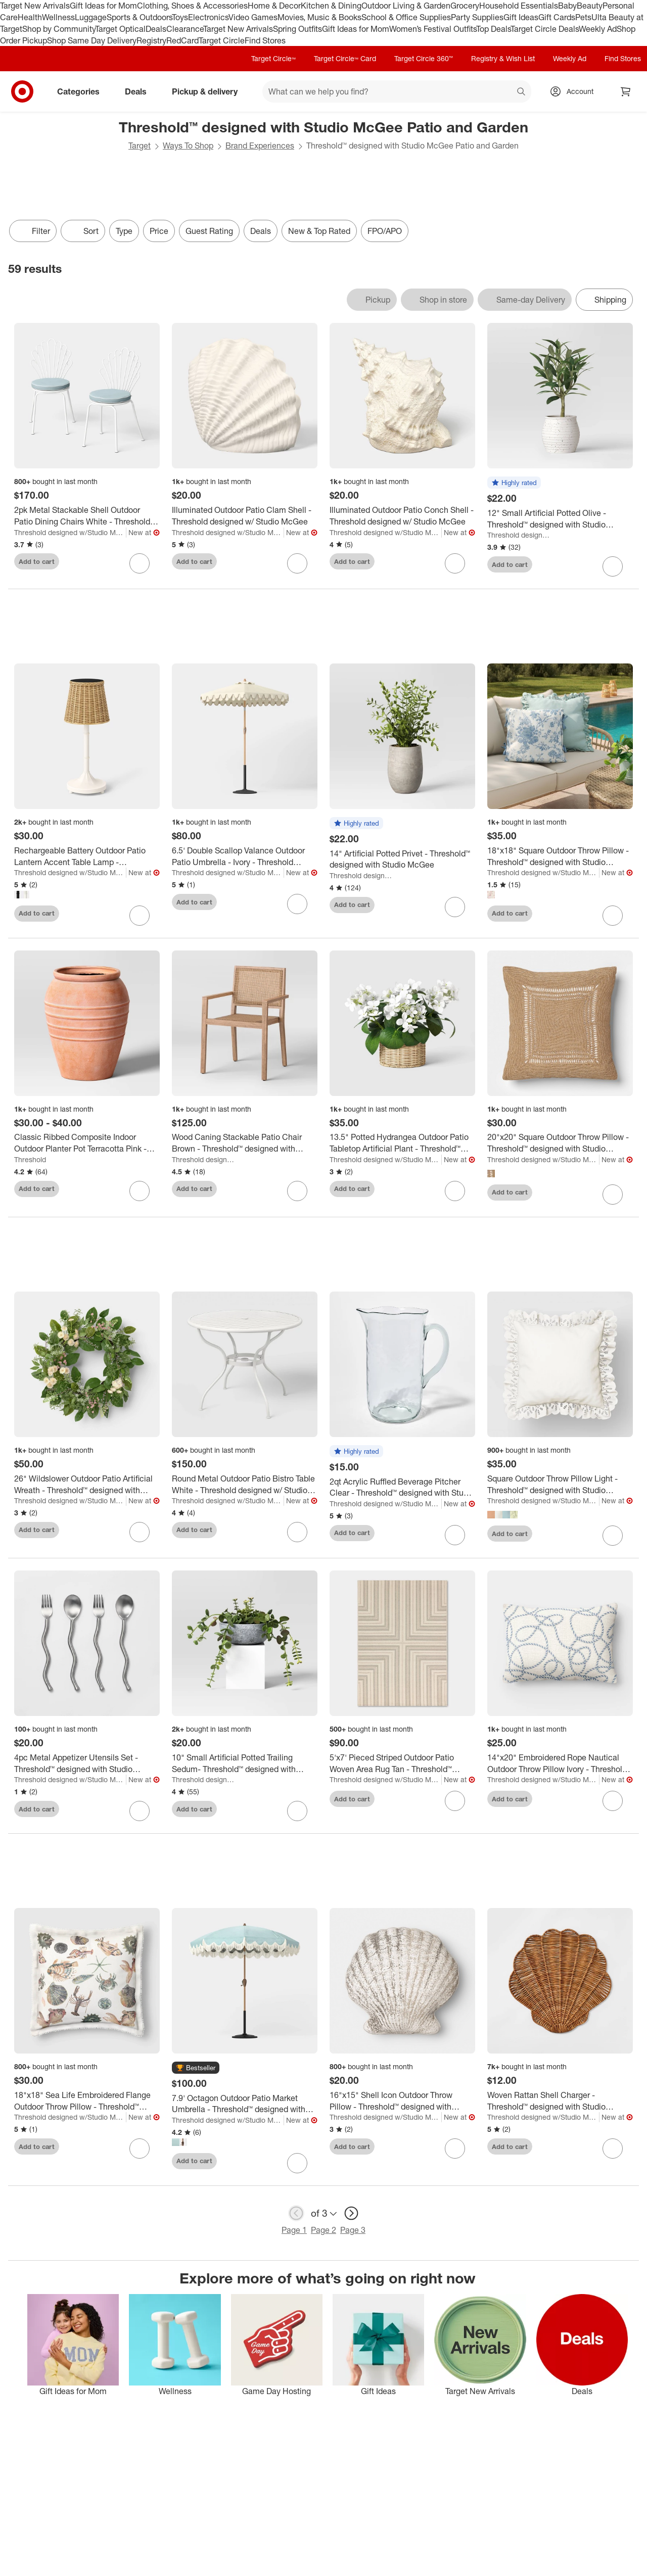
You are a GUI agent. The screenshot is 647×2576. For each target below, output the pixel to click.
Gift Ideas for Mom (103, 6)
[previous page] (296, 2213)
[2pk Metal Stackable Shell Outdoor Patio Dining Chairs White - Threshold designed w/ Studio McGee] (87, 516)
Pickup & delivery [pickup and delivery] (209, 91)
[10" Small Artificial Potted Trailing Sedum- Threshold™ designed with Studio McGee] (244, 1763)
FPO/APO (384, 231)
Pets (583, 17)
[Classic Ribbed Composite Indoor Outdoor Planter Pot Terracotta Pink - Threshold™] (87, 1143)
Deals (156, 29)
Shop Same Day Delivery (91, 40)
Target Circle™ (273, 58)
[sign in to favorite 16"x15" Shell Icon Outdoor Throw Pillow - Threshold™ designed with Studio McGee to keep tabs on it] (455, 2148)
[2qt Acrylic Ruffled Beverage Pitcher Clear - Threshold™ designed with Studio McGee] (402, 1487)
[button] (514, 483)
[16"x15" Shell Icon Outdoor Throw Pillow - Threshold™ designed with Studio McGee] (402, 2101)
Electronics (208, 17)
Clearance (184, 29)
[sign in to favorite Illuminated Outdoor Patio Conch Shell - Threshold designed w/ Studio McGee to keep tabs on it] (455, 563)
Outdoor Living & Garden (405, 6)
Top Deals (493, 29)
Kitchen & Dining (331, 6)
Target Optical (120, 29)
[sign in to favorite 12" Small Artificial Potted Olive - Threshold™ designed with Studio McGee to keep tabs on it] (613, 566)
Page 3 (352, 2230)
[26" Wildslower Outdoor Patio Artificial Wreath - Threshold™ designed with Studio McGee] (87, 1484)
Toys (180, 17)
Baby (567, 6)
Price (159, 231)
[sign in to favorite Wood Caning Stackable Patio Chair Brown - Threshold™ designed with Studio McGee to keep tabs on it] (297, 1191)
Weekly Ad (598, 29)
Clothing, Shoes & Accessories (192, 6)
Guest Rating (209, 231)
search (521, 92)
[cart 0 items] (626, 91)
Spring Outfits (297, 29)
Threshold (30, 1159)
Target (139, 145)
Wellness (58, 17)
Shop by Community (58, 29)
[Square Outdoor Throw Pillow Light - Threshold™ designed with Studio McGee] (560, 1484)
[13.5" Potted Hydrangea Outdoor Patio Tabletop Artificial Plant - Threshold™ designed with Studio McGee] (402, 1143)
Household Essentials (518, 6)
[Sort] (83, 231)
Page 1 (294, 2230)
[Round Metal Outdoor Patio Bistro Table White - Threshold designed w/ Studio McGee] (244, 1484)
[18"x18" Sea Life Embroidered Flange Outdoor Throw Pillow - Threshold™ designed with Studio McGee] (87, 2101)
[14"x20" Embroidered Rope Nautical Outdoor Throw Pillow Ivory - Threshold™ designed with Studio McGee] (560, 1763)
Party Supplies (477, 17)
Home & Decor (274, 6)
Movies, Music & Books (319, 17)
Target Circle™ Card (345, 58)
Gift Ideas (520, 17)
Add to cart (37, 561)
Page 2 (323, 2230)
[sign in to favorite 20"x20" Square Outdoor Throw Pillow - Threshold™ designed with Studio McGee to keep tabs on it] (613, 1194)
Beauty (590, 6)
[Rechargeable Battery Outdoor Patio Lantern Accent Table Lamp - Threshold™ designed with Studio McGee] (87, 856)
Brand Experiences (259, 145)
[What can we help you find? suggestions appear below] (396, 91)
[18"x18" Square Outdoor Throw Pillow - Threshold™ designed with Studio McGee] (560, 856)
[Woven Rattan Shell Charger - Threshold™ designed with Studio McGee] (560, 2101)
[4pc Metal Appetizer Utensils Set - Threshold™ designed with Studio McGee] (87, 1763)
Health (30, 17)
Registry (151, 40)
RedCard (182, 40)
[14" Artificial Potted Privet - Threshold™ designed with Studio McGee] (402, 859)
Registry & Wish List (503, 58)
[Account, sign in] (575, 91)
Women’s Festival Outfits (432, 29)
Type (124, 231)
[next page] (351, 2213)
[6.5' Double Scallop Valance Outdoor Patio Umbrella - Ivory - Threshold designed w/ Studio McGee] (244, 856)
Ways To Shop (188, 145)
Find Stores (265, 40)
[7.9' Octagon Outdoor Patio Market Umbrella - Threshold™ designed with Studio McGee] (244, 2104)
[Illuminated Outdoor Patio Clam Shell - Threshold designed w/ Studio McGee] (244, 516)
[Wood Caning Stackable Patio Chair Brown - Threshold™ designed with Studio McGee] (244, 1143)
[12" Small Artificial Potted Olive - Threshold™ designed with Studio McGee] (560, 519)
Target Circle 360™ (423, 58)
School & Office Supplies (406, 17)
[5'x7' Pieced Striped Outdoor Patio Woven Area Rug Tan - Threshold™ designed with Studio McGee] (402, 1763)
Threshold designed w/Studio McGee (70, 532)
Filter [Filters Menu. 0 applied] (33, 231)
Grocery (464, 6)
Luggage (91, 17)
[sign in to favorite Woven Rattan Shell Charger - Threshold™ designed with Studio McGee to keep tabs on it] (613, 2148)
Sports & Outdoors (139, 17)
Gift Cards (556, 17)
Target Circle (222, 40)
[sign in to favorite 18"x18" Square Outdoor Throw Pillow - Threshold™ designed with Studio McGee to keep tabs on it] (613, 915)
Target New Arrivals (35, 6)
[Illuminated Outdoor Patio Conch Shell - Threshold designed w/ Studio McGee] (402, 516)
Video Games (253, 17)
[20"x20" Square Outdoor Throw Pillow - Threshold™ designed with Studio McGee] (560, 1143)
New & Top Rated (319, 231)
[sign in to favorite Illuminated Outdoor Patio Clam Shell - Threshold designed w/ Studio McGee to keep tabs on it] (297, 563)
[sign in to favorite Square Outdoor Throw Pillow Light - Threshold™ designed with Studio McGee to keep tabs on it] (613, 1535)
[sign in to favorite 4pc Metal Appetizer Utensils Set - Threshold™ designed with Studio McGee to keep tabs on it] (139, 1811)
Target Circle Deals (545, 29)
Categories (82, 91)
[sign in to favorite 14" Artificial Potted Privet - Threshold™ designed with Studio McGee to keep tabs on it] (455, 907)
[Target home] (22, 91)
